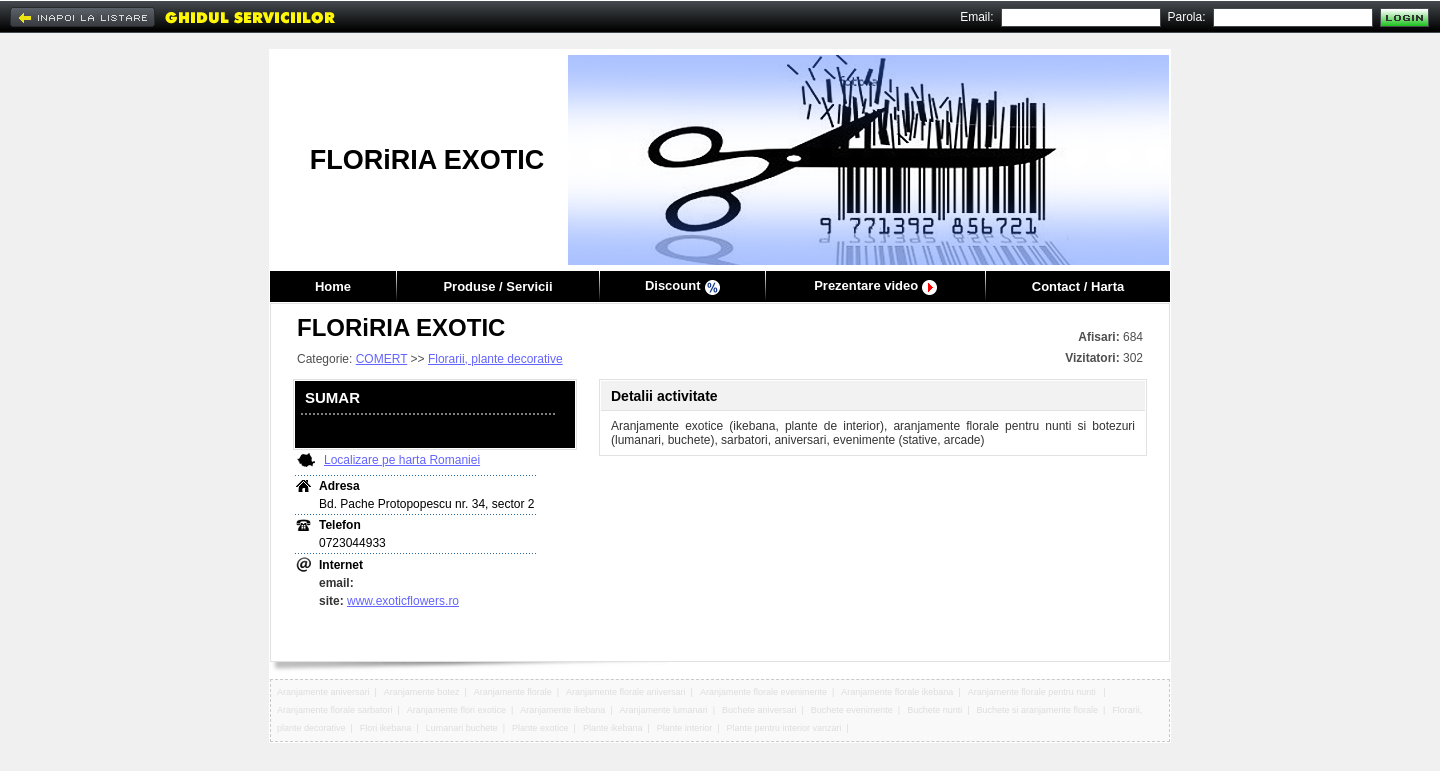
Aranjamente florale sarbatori (335, 710)
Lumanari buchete (462, 728)
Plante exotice (540, 728)
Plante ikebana (613, 728)
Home (333, 286)
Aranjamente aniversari (323, 692)
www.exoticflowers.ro (403, 601)
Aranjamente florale (513, 692)
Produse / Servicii (497, 286)
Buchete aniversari (759, 710)
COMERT (382, 359)
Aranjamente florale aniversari (626, 692)
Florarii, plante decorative (495, 359)
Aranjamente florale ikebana (897, 692)
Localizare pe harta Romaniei (402, 460)
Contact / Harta (1078, 286)
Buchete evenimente (852, 710)
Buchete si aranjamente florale (1037, 710)
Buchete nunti (934, 710)
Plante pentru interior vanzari (784, 728)
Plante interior (685, 728)
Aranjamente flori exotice (456, 710)
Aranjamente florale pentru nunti (1033, 692)
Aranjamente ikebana (562, 710)
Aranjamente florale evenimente (763, 692)
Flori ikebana (386, 728)
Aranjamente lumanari (664, 710)
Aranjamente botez (422, 692)
